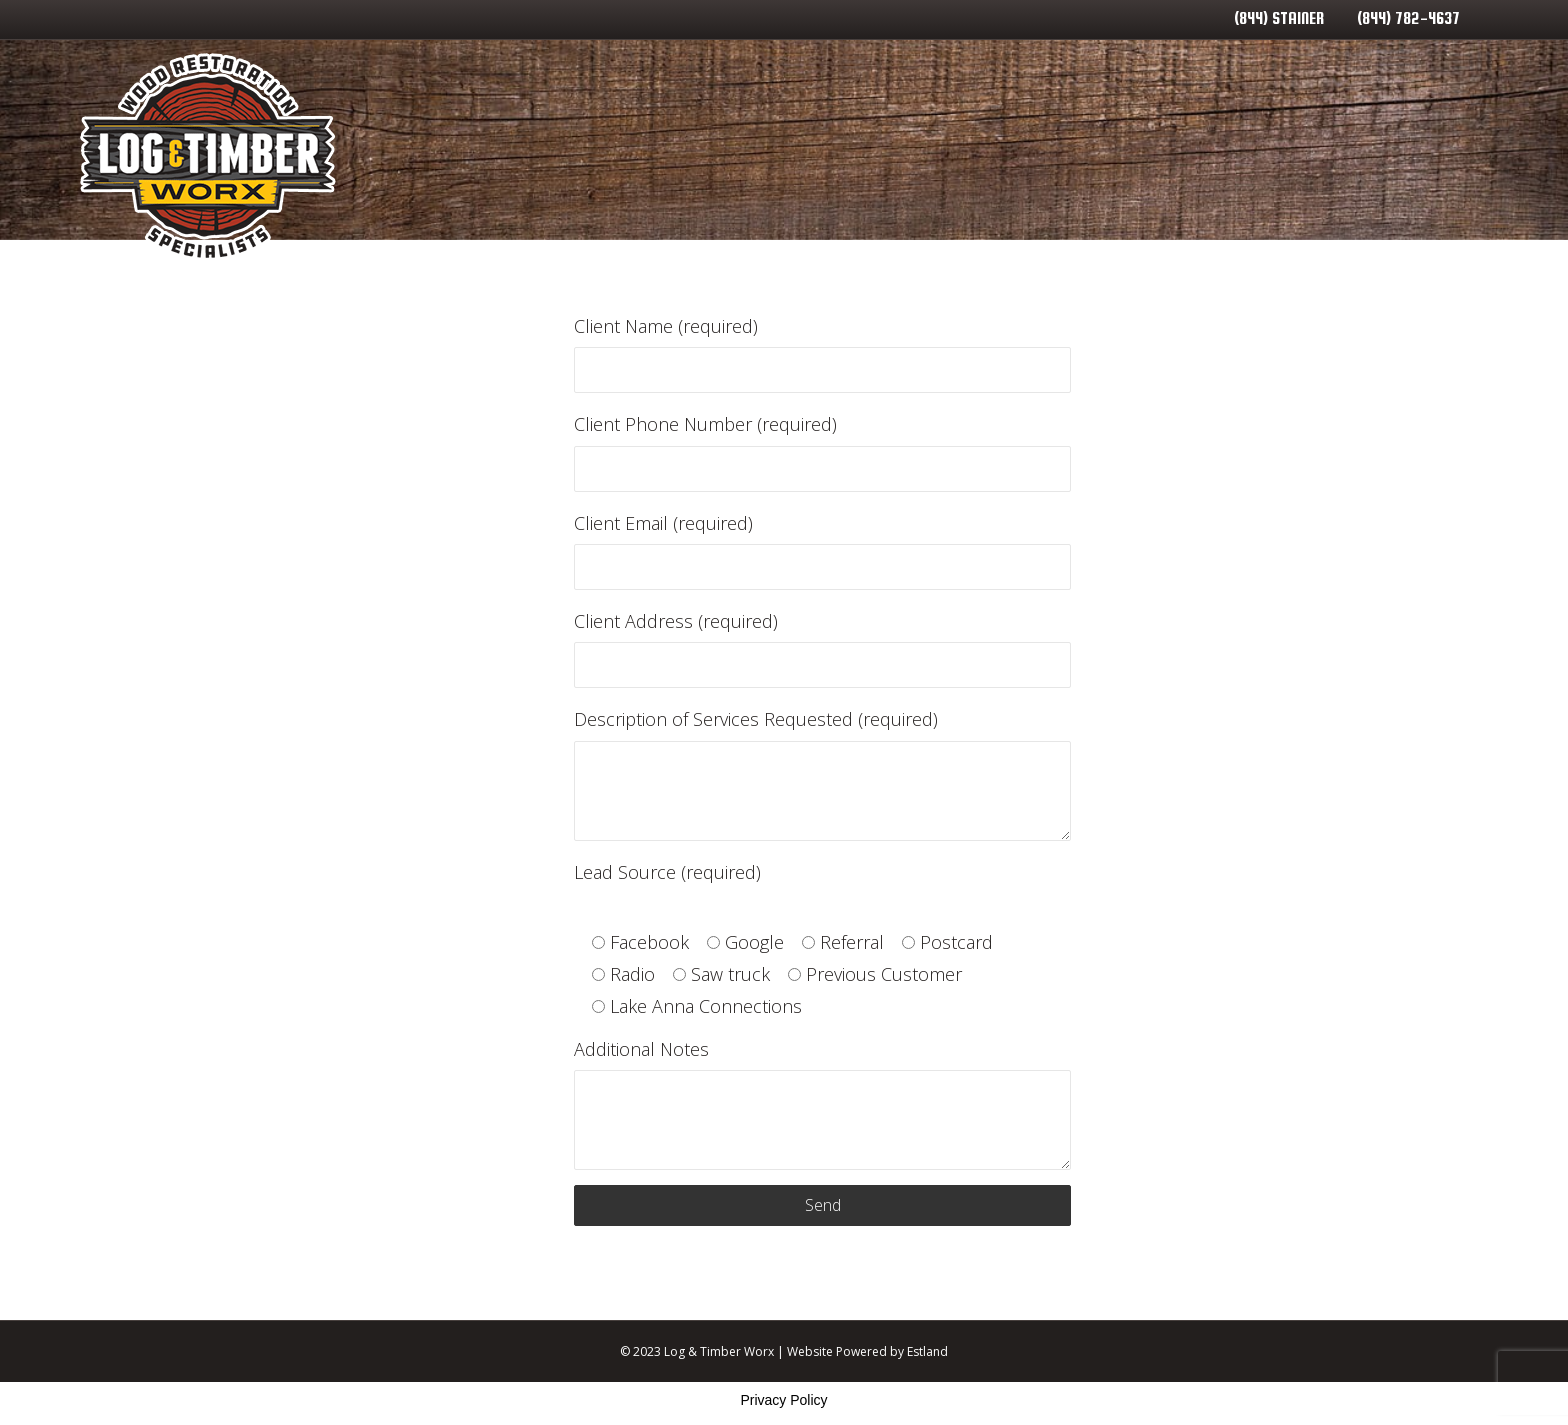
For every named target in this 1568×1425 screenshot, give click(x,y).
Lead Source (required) (667, 872)
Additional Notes (822, 1103)
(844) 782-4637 (1408, 18)
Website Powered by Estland (867, 1351)
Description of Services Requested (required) (822, 773)
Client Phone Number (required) (822, 451)
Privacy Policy (783, 1400)
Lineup (1433, 155)
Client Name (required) (822, 353)
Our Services (873, 155)
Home (738, 155)
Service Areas (1043, 155)
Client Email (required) (822, 550)
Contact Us (1302, 155)
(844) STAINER (1279, 18)
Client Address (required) (822, 648)
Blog (1179, 155)
